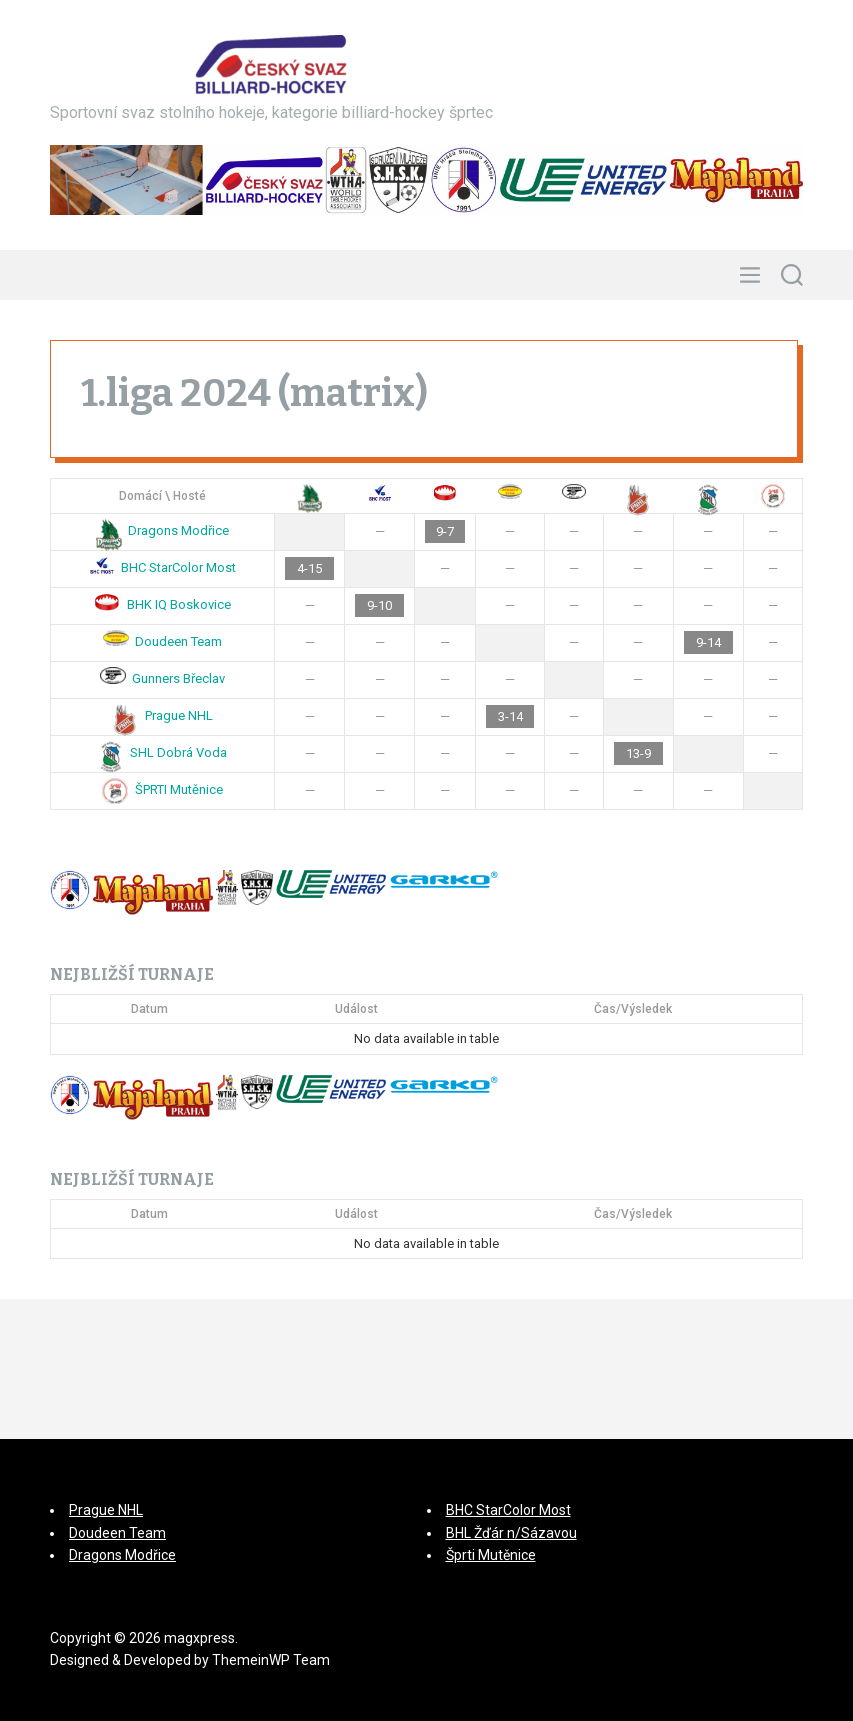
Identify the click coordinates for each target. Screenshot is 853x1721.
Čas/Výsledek (633, 1009)
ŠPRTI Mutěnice (162, 789)
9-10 (379, 605)
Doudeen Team (163, 641)
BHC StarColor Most (163, 567)
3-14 (510, 716)
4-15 (309, 568)
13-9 (638, 753)
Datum (149, 1009)
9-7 (445, 531)
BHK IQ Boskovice (162, 604)
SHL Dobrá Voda (163, 752)
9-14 (708, 642)
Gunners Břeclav (163, 678)
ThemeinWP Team (271, 1660)
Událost (356, 1009)
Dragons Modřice (163, 530)
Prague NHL (162, 715)
